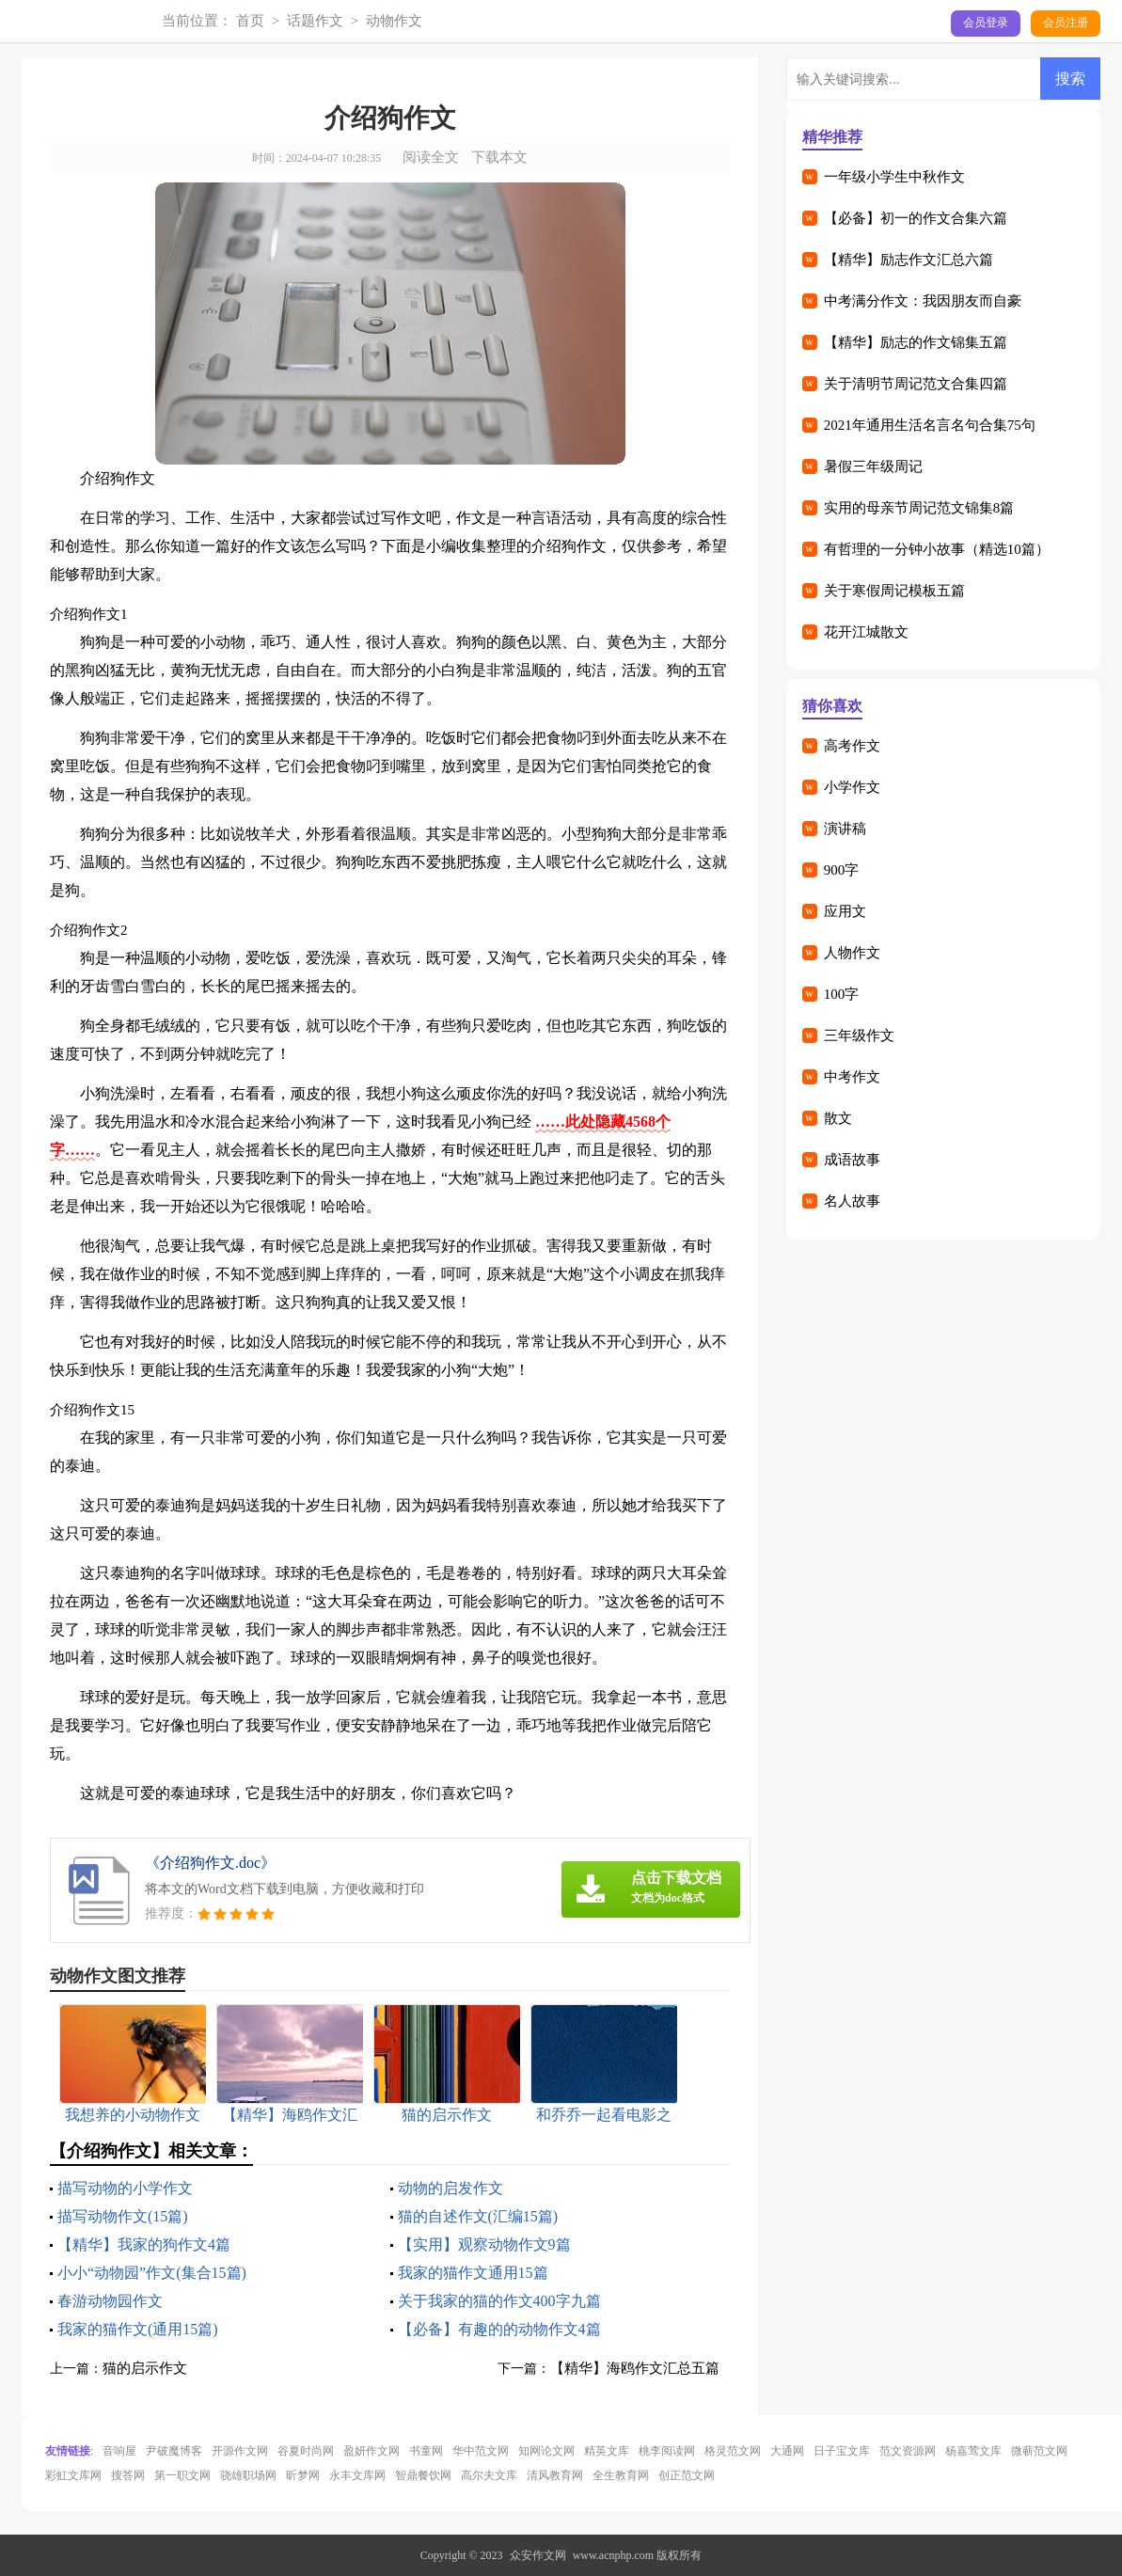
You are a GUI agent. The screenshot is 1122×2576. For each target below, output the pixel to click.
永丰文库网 (357, 2475)
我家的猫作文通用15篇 (473, 2273)
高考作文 (852, 745)
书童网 (426, 2450)
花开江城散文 (866, 632)
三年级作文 (859, 1035)
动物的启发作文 (450, 2188)
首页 (250, 20)
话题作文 (315, 20)
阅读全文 (431, 157)
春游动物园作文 (110, 2301)
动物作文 (394, 20)
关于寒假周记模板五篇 (894, 590)
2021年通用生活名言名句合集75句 (929, 425)
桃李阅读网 (667, 2450)
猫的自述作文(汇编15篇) (478, 2216)
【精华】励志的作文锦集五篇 (915, 342)
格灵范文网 (732, 2450)
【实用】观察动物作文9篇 (484, 2244)
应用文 (845, 911)
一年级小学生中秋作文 (894, 176)
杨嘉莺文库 (973, 2450)
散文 (838, 1118)
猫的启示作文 (145, 2368)
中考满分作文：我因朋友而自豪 (922, 300)
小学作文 (852, 787)
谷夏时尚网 (305, 2450)
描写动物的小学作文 (125, 2188)
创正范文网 (686, 2475)
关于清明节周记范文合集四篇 (915, 383)
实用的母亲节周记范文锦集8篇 (919, 507)
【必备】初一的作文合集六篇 (915, 218)
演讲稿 (845, 828)
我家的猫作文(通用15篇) (137, 2329)
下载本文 (499, 157)
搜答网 (128, 2475)
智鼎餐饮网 (423, 2475)
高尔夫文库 (489, 2475)
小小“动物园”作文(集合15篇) (151, 2273)
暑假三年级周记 (873, 466)
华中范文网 (480, 2450)
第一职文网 (182, 2475)
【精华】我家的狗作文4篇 (143, 2244)
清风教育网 (555, 2475)
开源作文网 (240, 2450)
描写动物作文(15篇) (122, 2216)
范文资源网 (907, 2450)
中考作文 (852, 1076)
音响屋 (119, 2450)
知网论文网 (546, 2450)
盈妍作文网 (371, 2450)
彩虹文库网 (73, 2475)
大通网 (787, 2450)
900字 (842, 869)
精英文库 (606, 2450)
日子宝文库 (842, 2450)
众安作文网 (538, 2555)
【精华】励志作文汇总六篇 (908, 259)
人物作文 (852, 952)
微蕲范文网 (1039, 2450)
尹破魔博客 (174, 2450)
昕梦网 (303, 2475)
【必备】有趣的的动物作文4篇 (499, 2329)
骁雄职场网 (248, 2475)
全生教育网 (621, 2475)
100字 (842, 994)
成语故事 (852, 1159)
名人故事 (852, 1201)
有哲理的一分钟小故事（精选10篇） (937, 549)
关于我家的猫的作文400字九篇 (499, 2301)
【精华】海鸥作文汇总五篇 (634, 2368)
